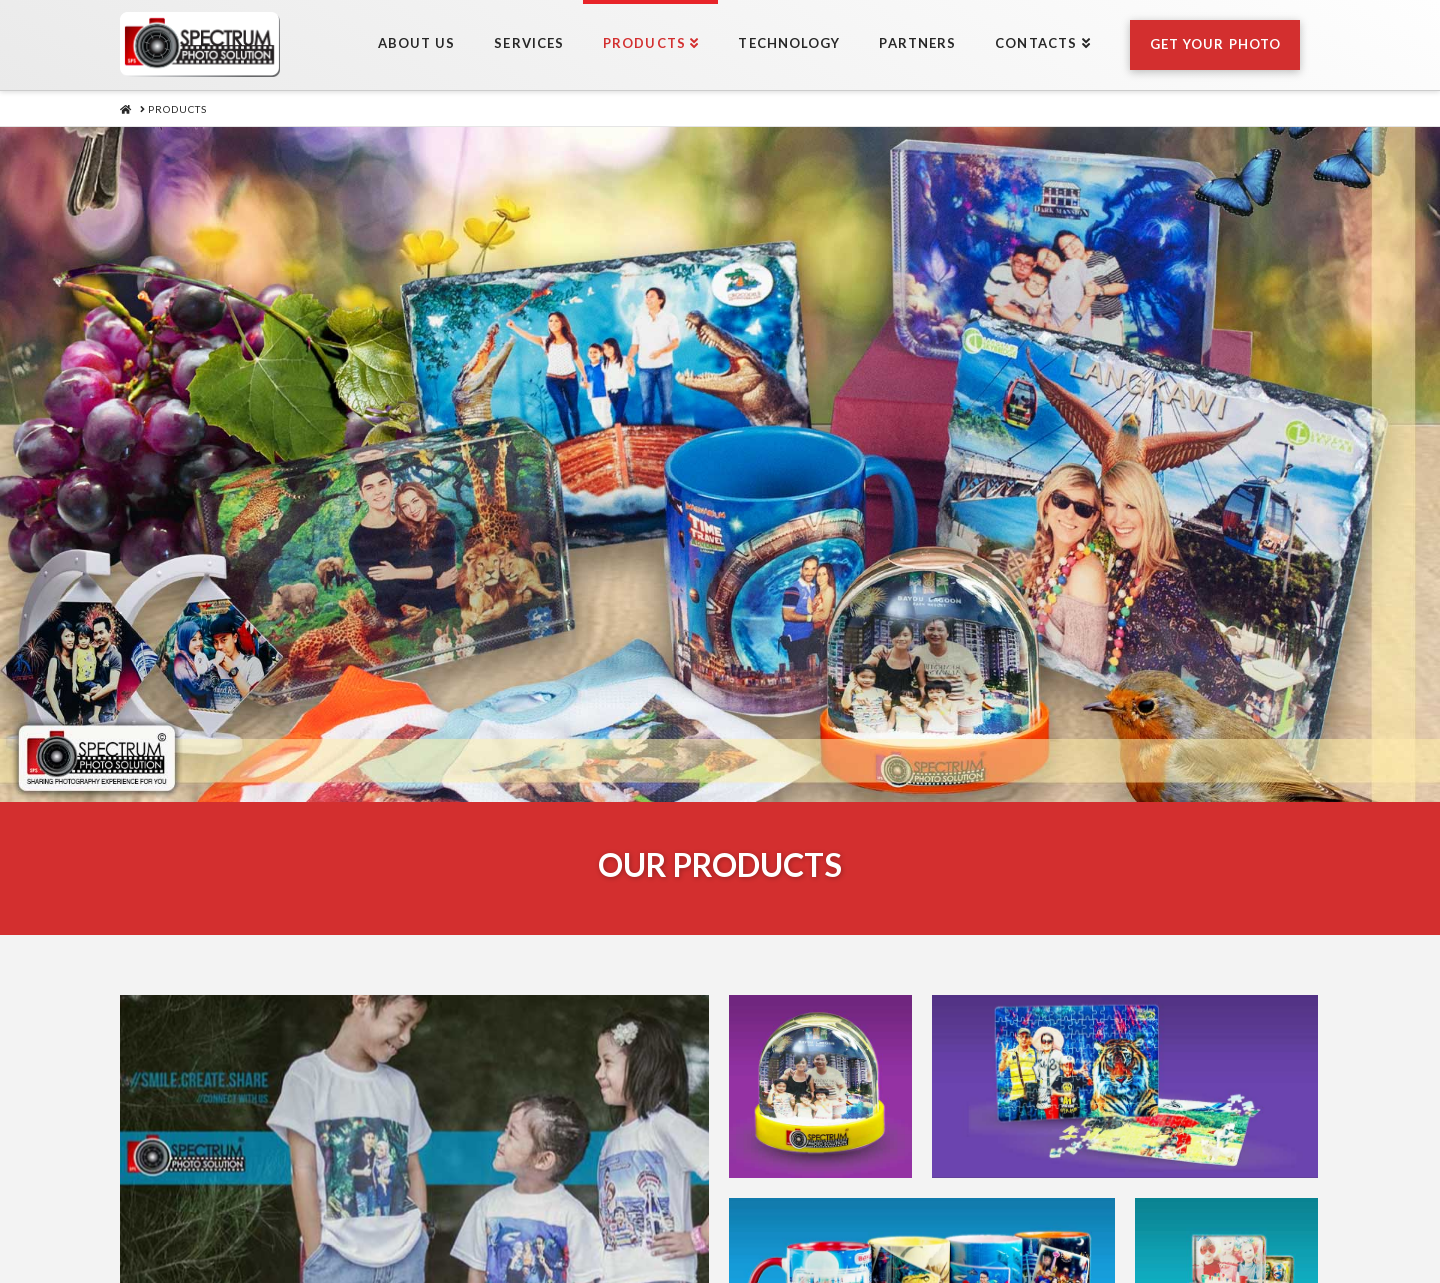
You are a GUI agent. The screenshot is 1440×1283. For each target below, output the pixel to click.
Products (649, 1216)
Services (544, 1216)
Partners (890, 1216)
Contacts (998, 1216)
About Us (440, 1216)
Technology (771, 1216)
